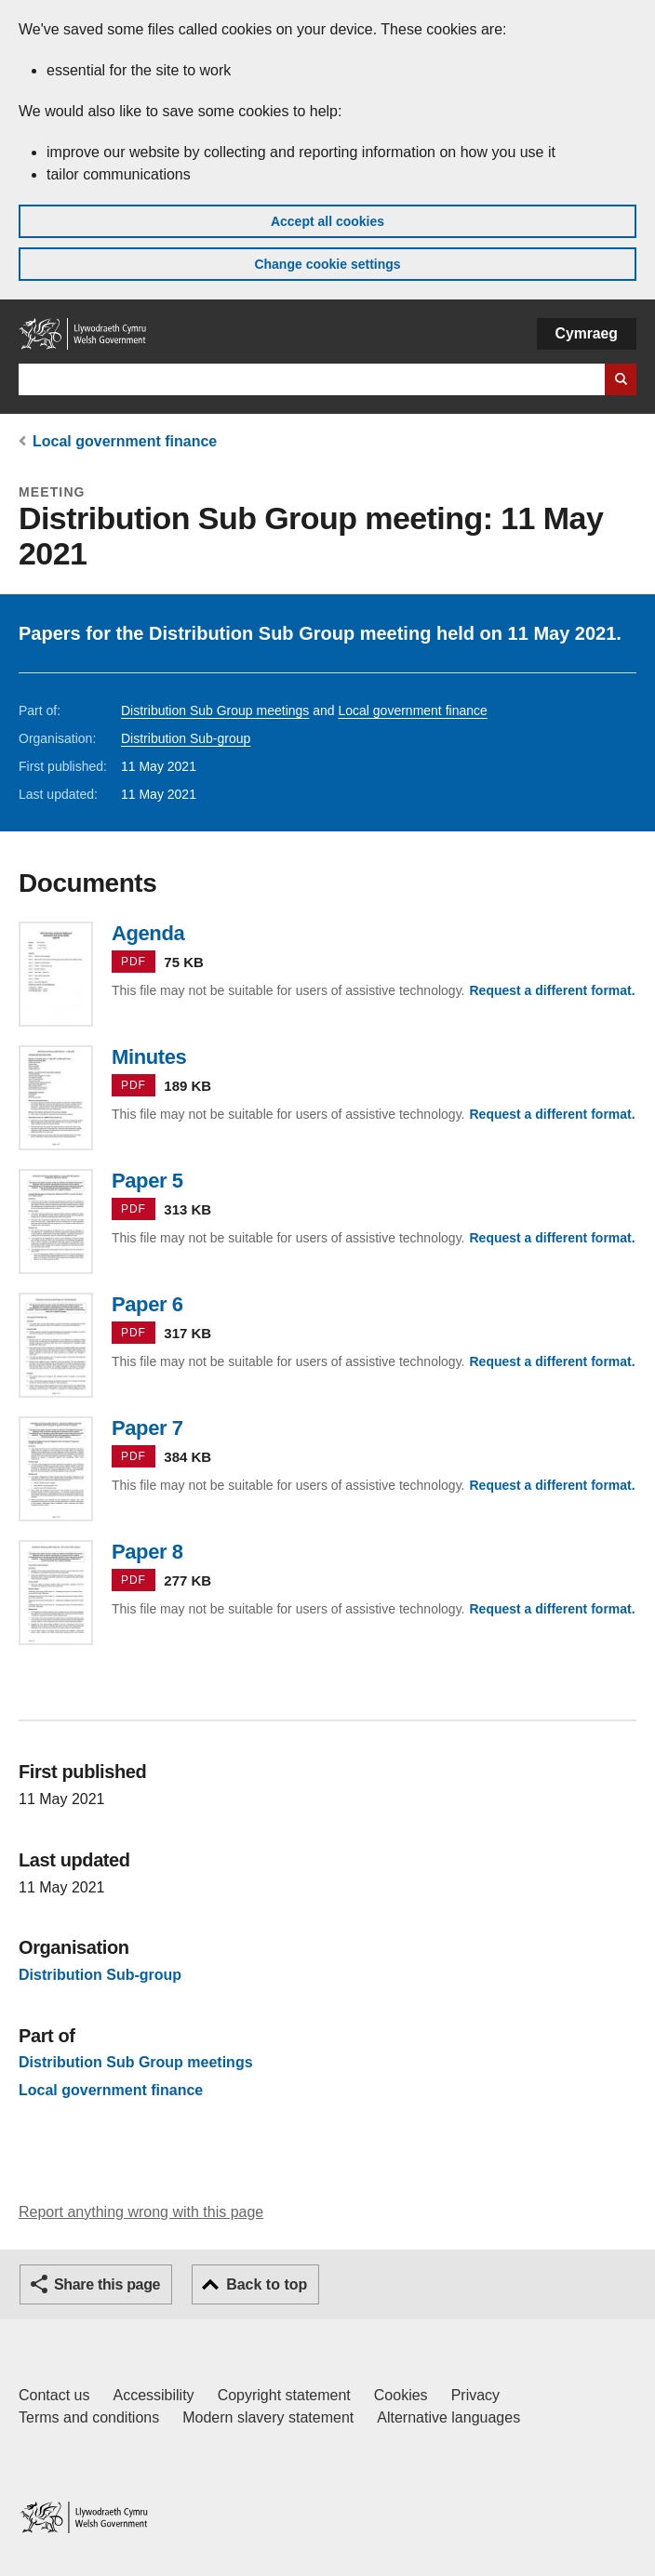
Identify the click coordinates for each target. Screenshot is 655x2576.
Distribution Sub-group (185, 738)
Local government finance (125, 441)
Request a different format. (552, 990)
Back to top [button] (266, 2284)
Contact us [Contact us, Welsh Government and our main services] (54, 2395)
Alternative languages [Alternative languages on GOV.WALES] (448, 2417)
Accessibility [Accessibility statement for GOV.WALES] (153, 2395)
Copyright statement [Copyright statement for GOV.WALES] (284, 2395)
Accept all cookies (327, 221)
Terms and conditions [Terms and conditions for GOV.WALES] (89, 2417)
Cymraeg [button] (586, 333)
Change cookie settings (327, 264)
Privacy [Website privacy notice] (475, 2395)
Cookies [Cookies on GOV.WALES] (401, 2395)
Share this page (107, 2284)
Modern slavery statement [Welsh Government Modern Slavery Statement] (268, 2417)
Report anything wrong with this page (141, 2212)
